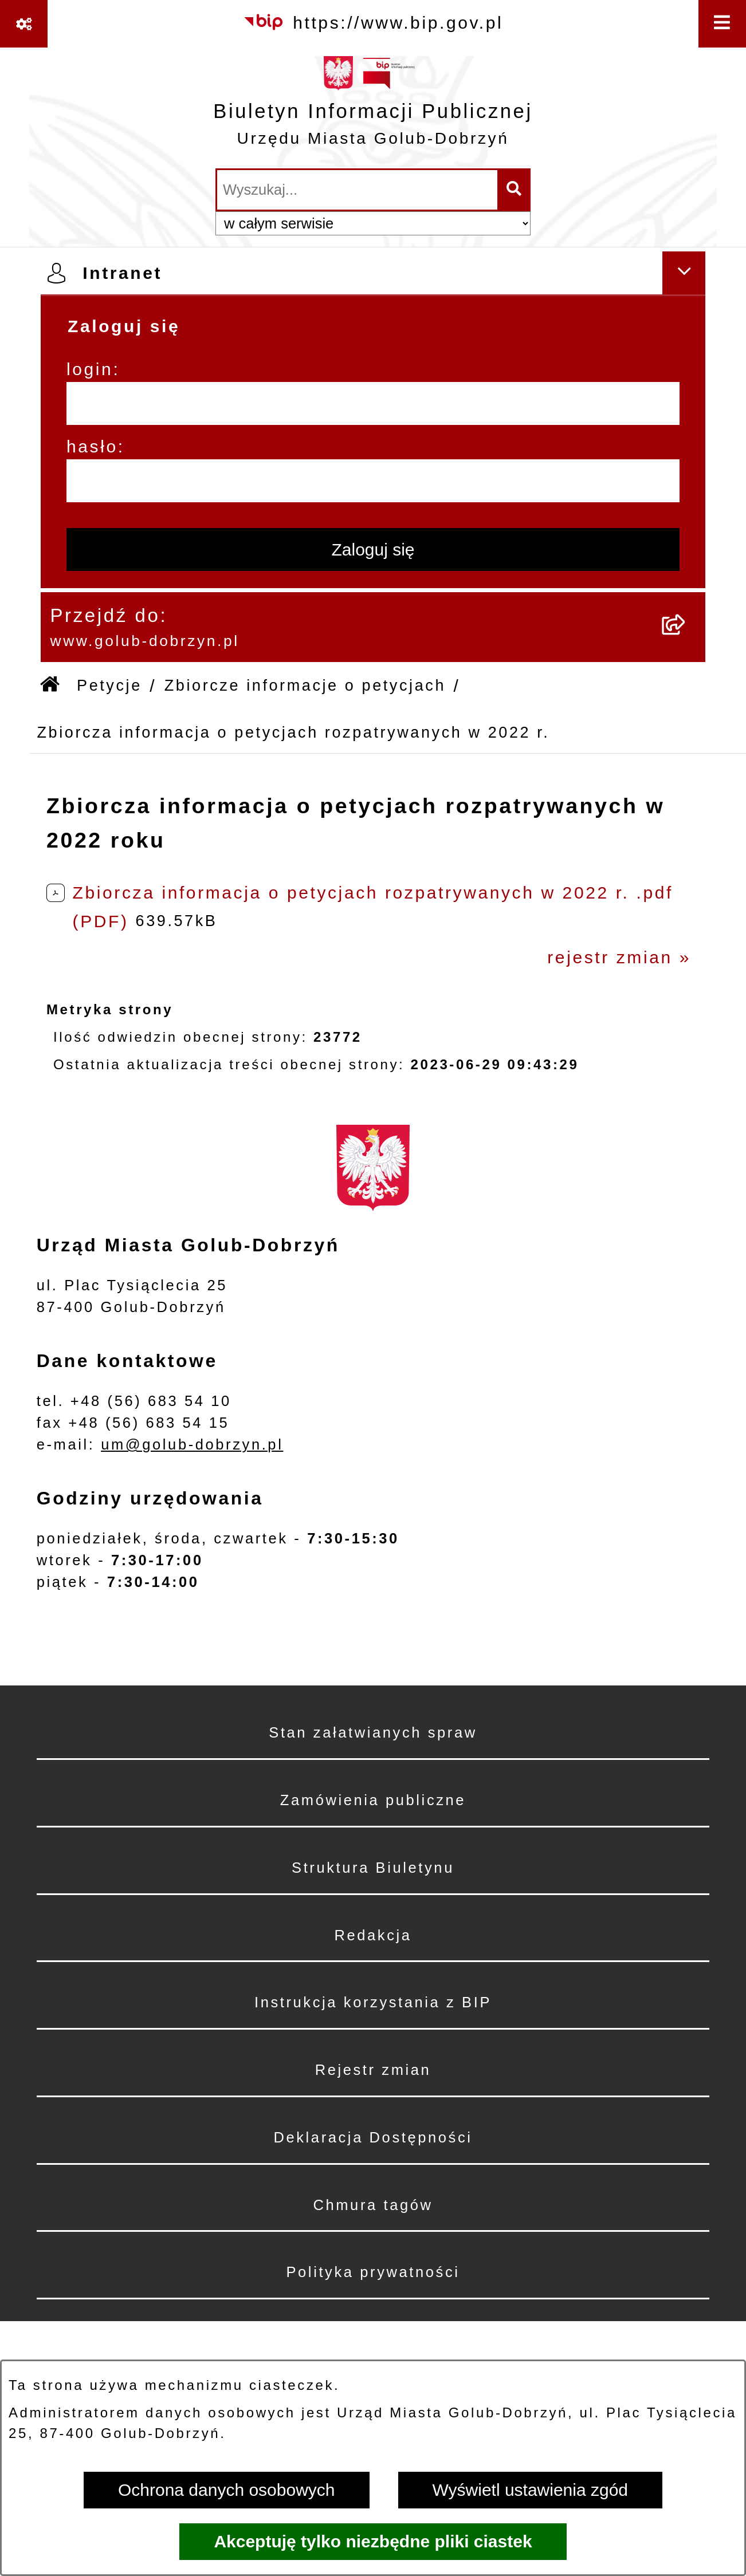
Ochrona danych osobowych (226, 2489)
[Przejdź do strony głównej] (372, 106)
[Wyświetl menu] (722, 24)
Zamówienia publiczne (373, 1800)
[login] (373, 403)
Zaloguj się (372, 549)
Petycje (109, 685)
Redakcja (372, 1935)
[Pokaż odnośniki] (24, 24)
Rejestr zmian (373, 2070)
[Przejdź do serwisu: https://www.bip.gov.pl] (373, 22)
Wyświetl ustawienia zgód (531, 2489)
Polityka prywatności (373, 2272)
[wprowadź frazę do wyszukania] (357, 189)
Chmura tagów (373, 2205)
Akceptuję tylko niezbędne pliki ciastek (373, 2541)
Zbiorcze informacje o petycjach (305, 685)
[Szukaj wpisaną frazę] (515, 189)
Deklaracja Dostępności (372, 2137)
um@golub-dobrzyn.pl (192, 1444)
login (89, 369)
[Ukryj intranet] (683, 272)
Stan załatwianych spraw (373, 1732)
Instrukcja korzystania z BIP (373, 2002)
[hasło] (373, 480)
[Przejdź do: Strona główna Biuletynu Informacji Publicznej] (51, 686)
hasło (92, 446)
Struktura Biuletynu (373, 1868)
